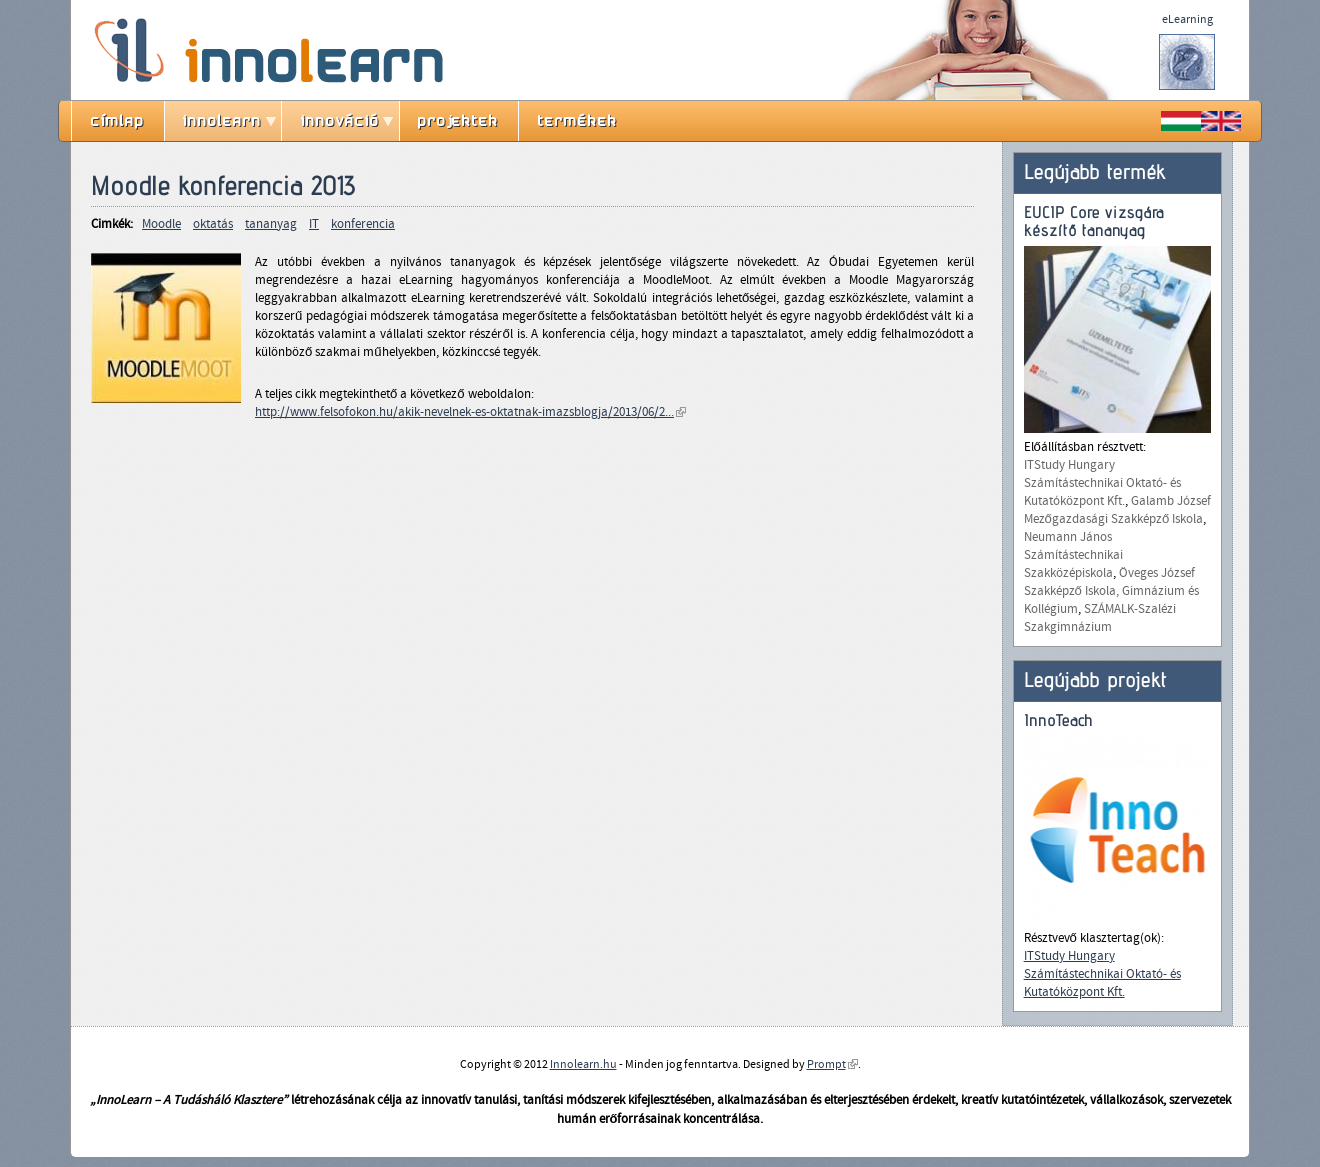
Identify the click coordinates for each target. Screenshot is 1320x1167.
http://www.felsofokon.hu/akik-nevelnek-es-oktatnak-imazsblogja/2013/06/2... (470, 412)
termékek (578, 121)
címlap (118, 121)
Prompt (832, 1064)
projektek (458, 121)
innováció (340, 121)
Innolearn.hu (583, 1064)
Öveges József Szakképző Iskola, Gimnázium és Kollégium (1111, 591)
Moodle (161, 224)
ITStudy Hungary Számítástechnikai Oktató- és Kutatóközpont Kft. (1102, 483)
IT (314, 224)
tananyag (271, 224)
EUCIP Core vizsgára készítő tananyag (1094, 221)
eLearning (1187, 19)
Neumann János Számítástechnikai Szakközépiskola (1073, 555)
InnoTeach (1058, 720)
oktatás (213, 224)
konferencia (363, 224)
